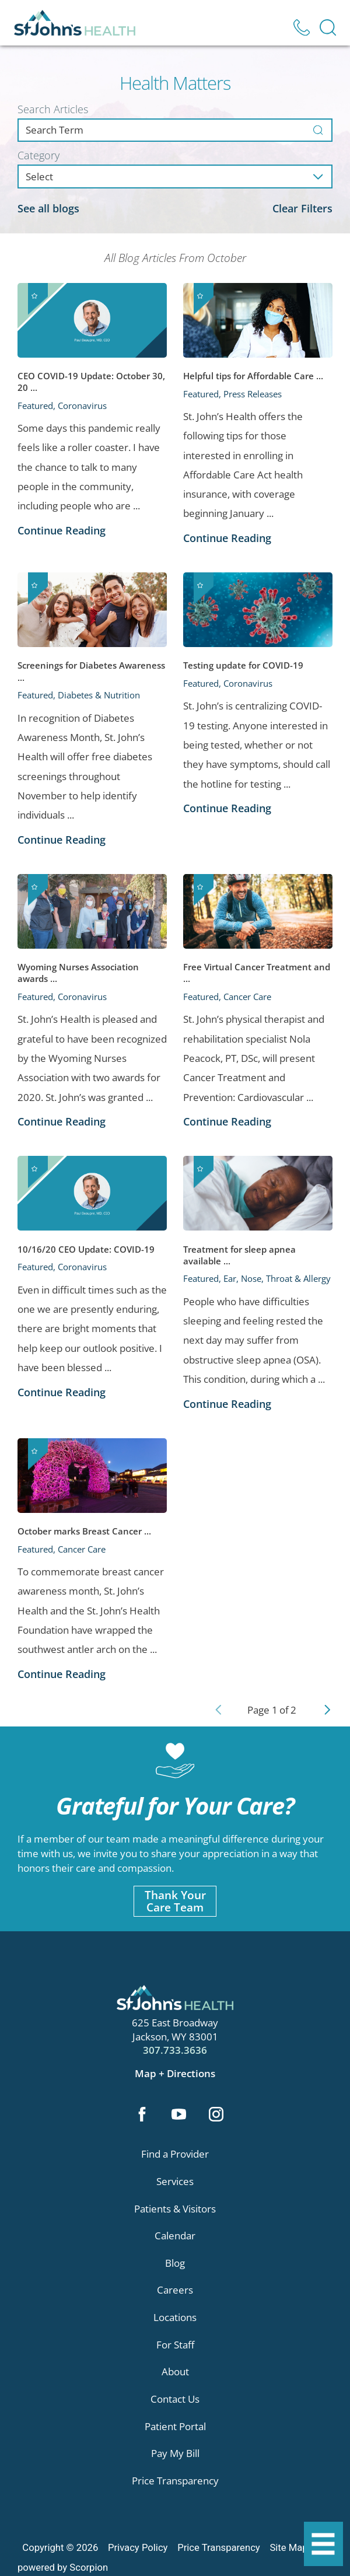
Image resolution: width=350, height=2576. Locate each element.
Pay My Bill (175, 2454)
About (175, 2372)
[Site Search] (328, 27)
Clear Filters (302, 208)
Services (175, 2182)
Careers (175, 2291)
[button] (323, 2544)
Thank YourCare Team (175, 1901)
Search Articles (53, 109)
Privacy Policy (138, 2548)
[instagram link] (217, 2115)
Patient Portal (175, 2427)
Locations (175, 2318)
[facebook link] (141, 2115)
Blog (175, 2264)
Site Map (288, 2548)
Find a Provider (175, 2155)
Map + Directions (175, 2073)
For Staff (175, 2346)
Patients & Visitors (175, 2209)
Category (39, 155)
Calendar (175, 2236)
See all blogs (48, 208)
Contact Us (175, 2400)
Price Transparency (175, 2481)
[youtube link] (179, 2115)
